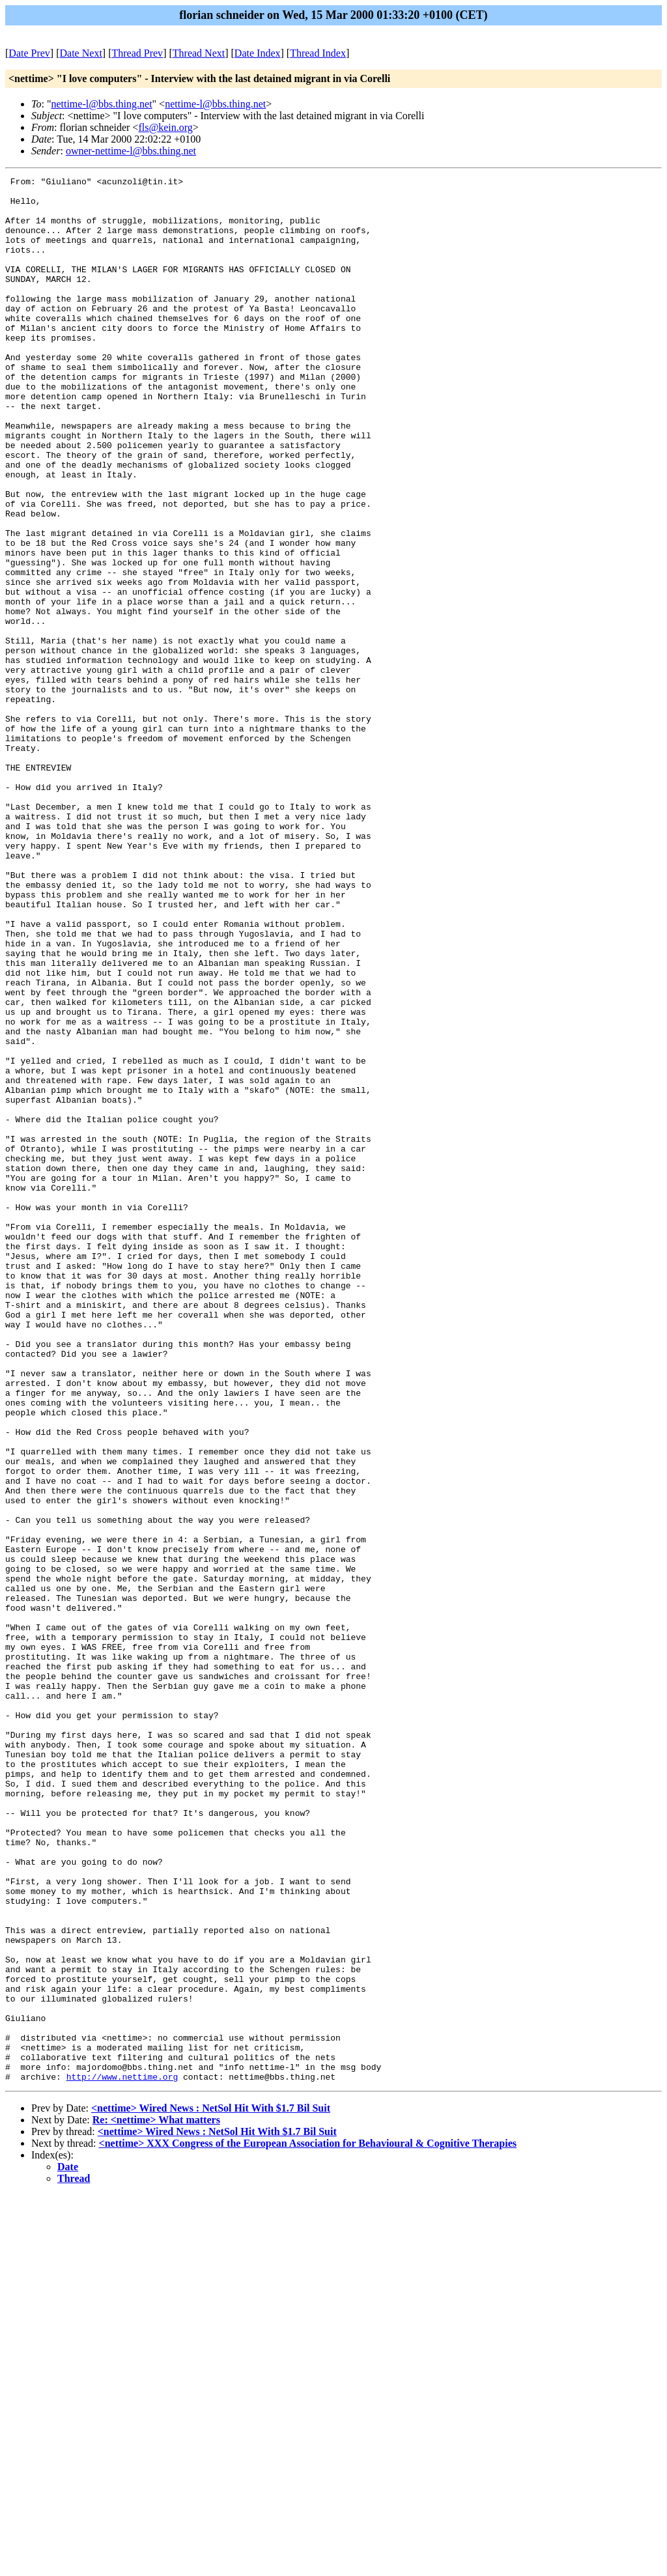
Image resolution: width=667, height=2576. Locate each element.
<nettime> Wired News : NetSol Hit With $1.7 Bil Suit (210, 2489)
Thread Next (199, 53)
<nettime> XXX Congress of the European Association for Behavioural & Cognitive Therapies (308, 2524)
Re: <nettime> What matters (156, 2500)
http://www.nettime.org (122, 2457)
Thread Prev (137, 53)
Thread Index (318, 53)
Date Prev (29, 53)
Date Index (257, 53)
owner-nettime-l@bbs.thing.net (131, 150)
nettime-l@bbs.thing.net (101, 103)
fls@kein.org (165, 127)
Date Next (81, 53)
